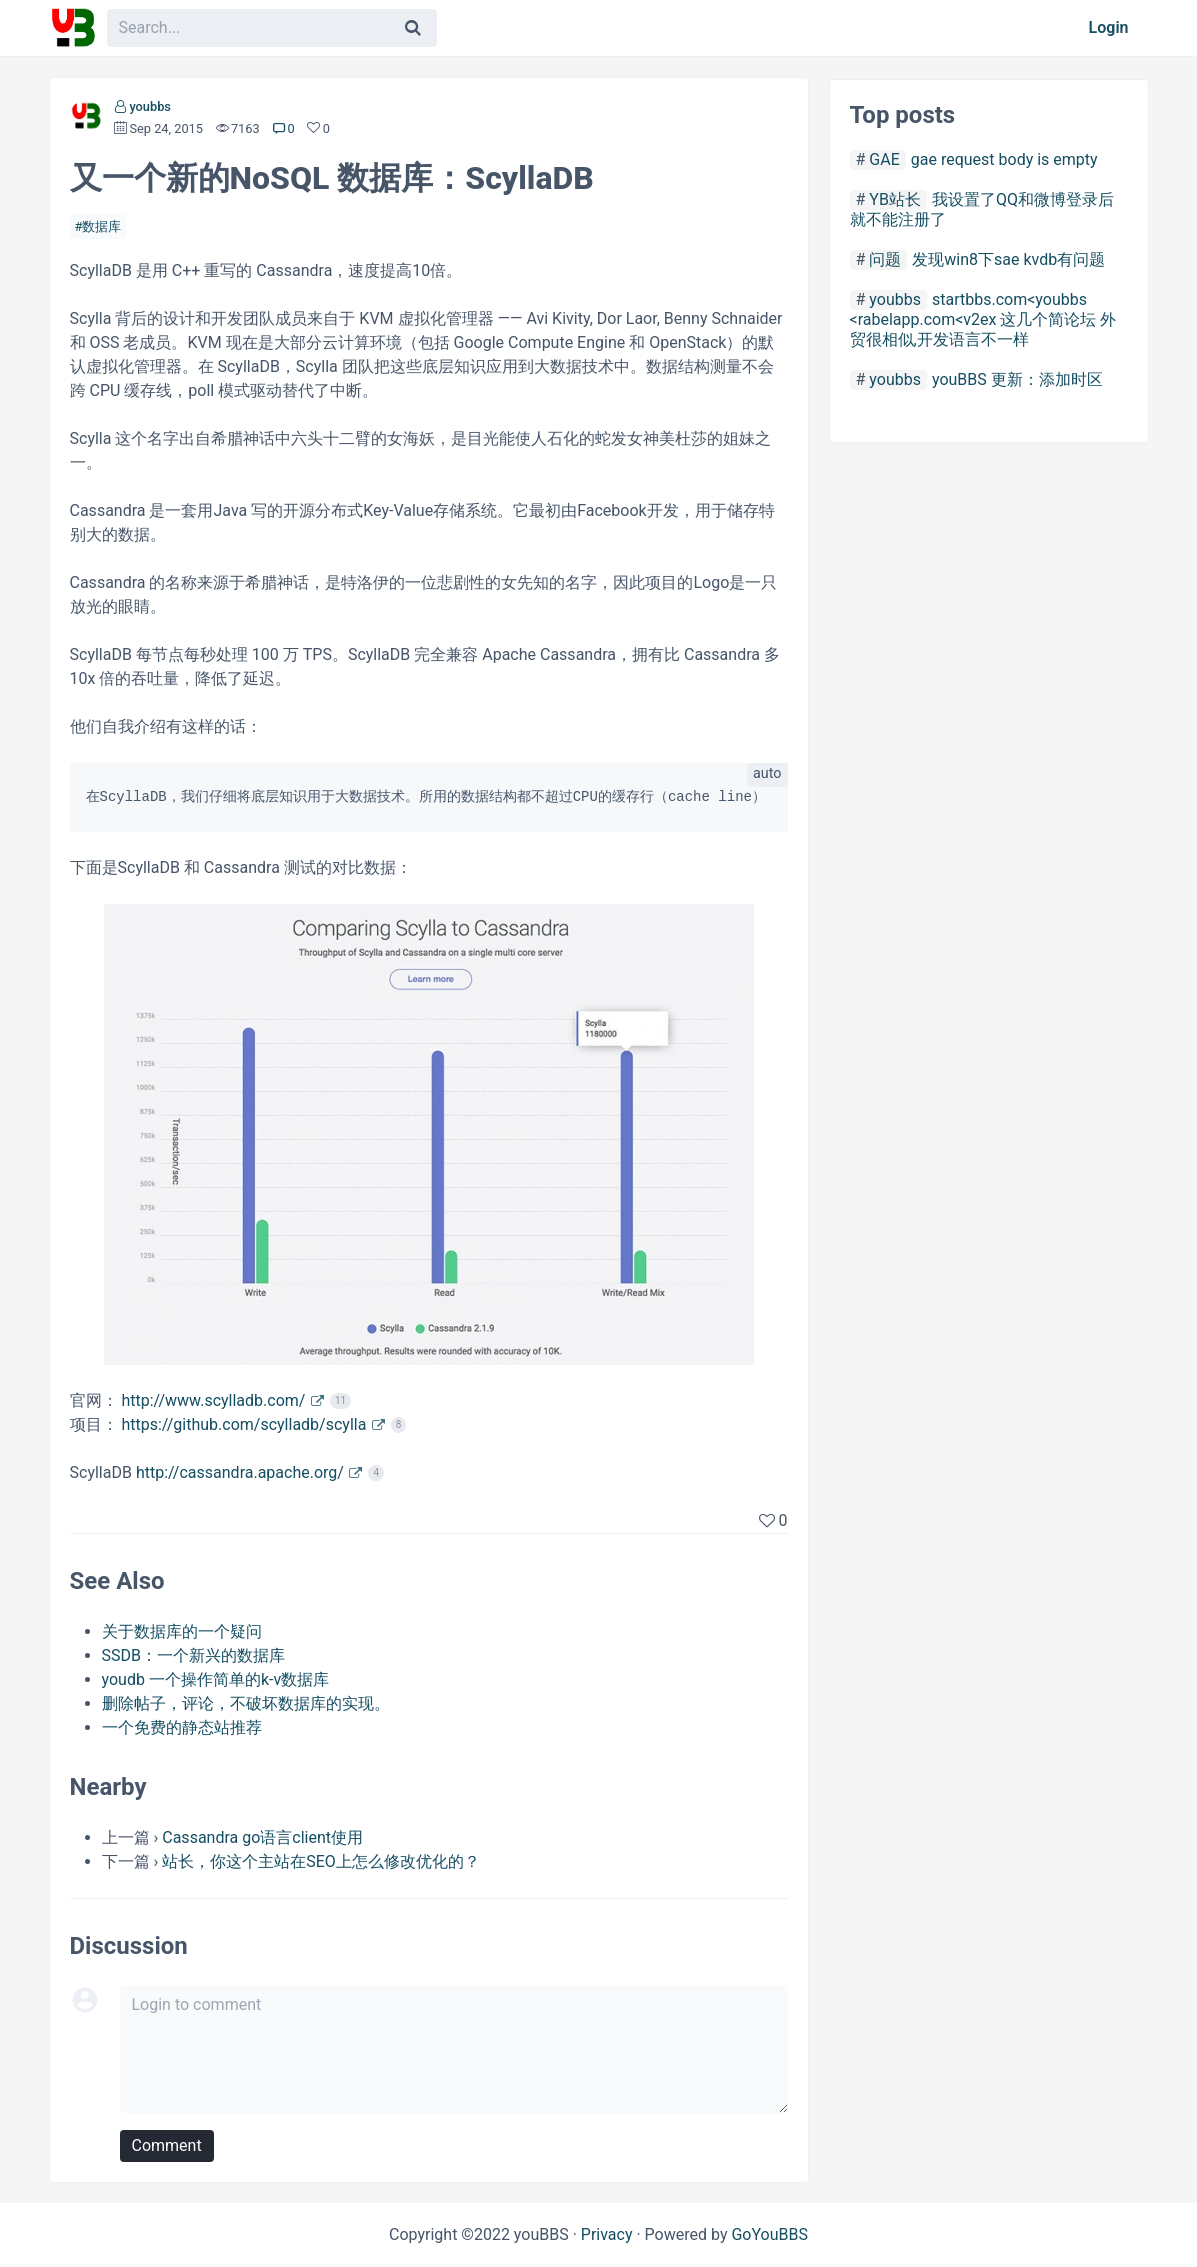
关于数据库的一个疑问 (182, 1631)
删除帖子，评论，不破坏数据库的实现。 (246, 1703)
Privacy (607, 2234)
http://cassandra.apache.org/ (240, 1472)
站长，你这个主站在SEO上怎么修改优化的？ (321, 1861)
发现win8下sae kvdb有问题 (1008, 259)
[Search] (413, 28)
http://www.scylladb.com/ (213, 1400)
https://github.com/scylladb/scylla (243, 1424)
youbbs (150, 106)
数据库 (101, 226)
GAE (884, 159)
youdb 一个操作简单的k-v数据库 (216, 1679)
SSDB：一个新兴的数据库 (193, 1655)
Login (1109, 27)
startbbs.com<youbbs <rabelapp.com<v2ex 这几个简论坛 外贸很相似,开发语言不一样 (983, 319)
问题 (885, 259)
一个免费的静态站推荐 (182, 1727)
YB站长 (895, 199)
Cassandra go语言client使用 (262, 1837)
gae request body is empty (1004, 159)
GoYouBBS (769, 2234)
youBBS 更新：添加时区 (1017, 379)
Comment (167, 2145)
